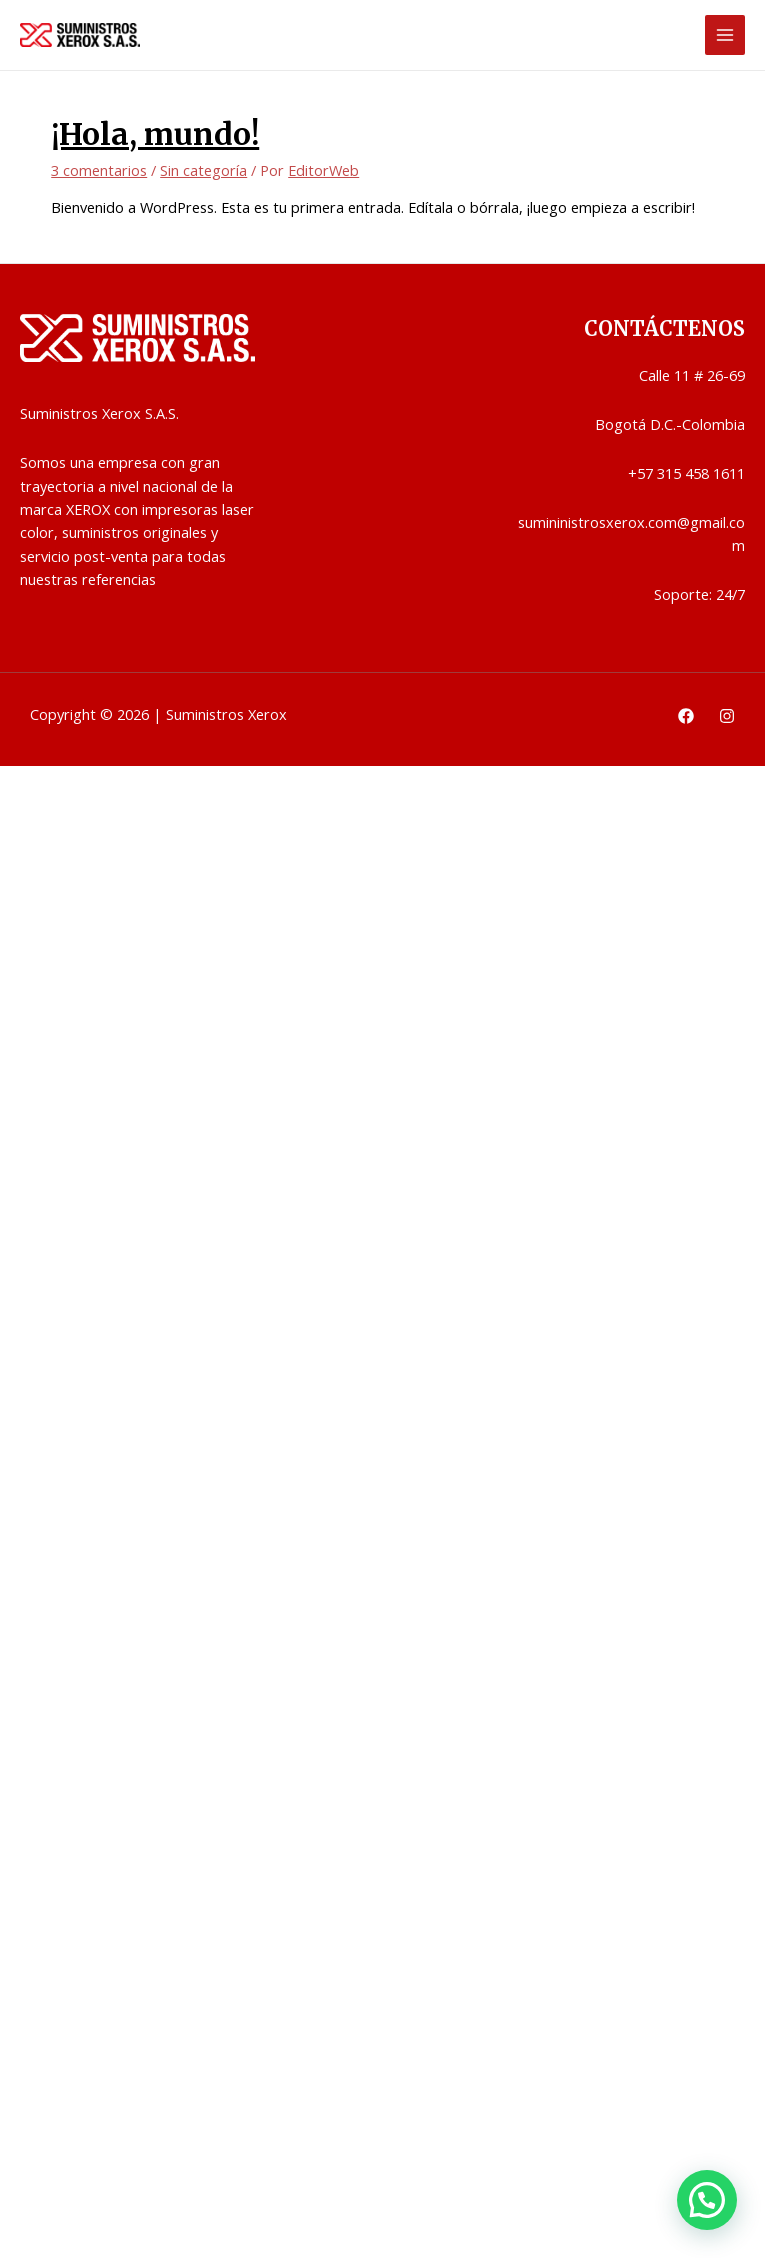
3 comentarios (99, 170)
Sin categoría (203, 170)
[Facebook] (686, 716)
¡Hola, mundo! (155, 134)
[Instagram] (727, 716)
